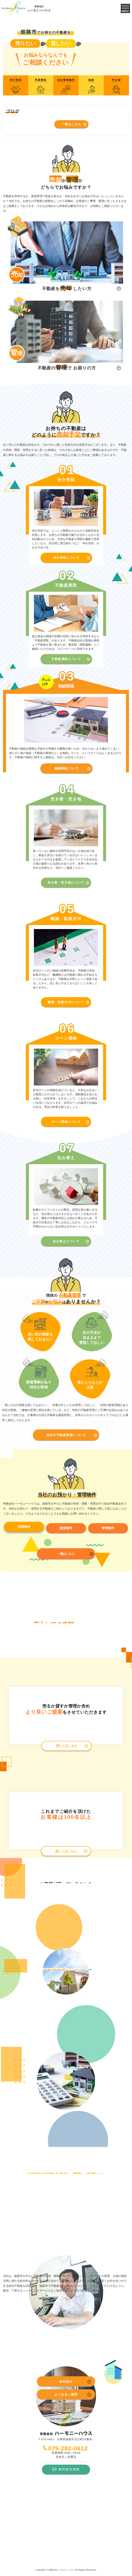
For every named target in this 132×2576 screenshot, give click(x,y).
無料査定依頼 (66, 2469)
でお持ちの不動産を (45, 32)
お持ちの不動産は (66, 428)
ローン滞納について (48, 1121)
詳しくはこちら (66, 1745)
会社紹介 (66, 2381)
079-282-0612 (68, 2448)
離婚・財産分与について (48, 1002)
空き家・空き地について (48, 882)
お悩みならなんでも (45, 55)
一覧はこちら (71, 124)
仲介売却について (66, 557)
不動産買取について (66, 659)
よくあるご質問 (66, 2394)
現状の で (66, 1295)
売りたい (25, 43)
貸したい (61, 43)
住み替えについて (48, 1241)
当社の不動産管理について (66, 1435)
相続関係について (66, 768)
